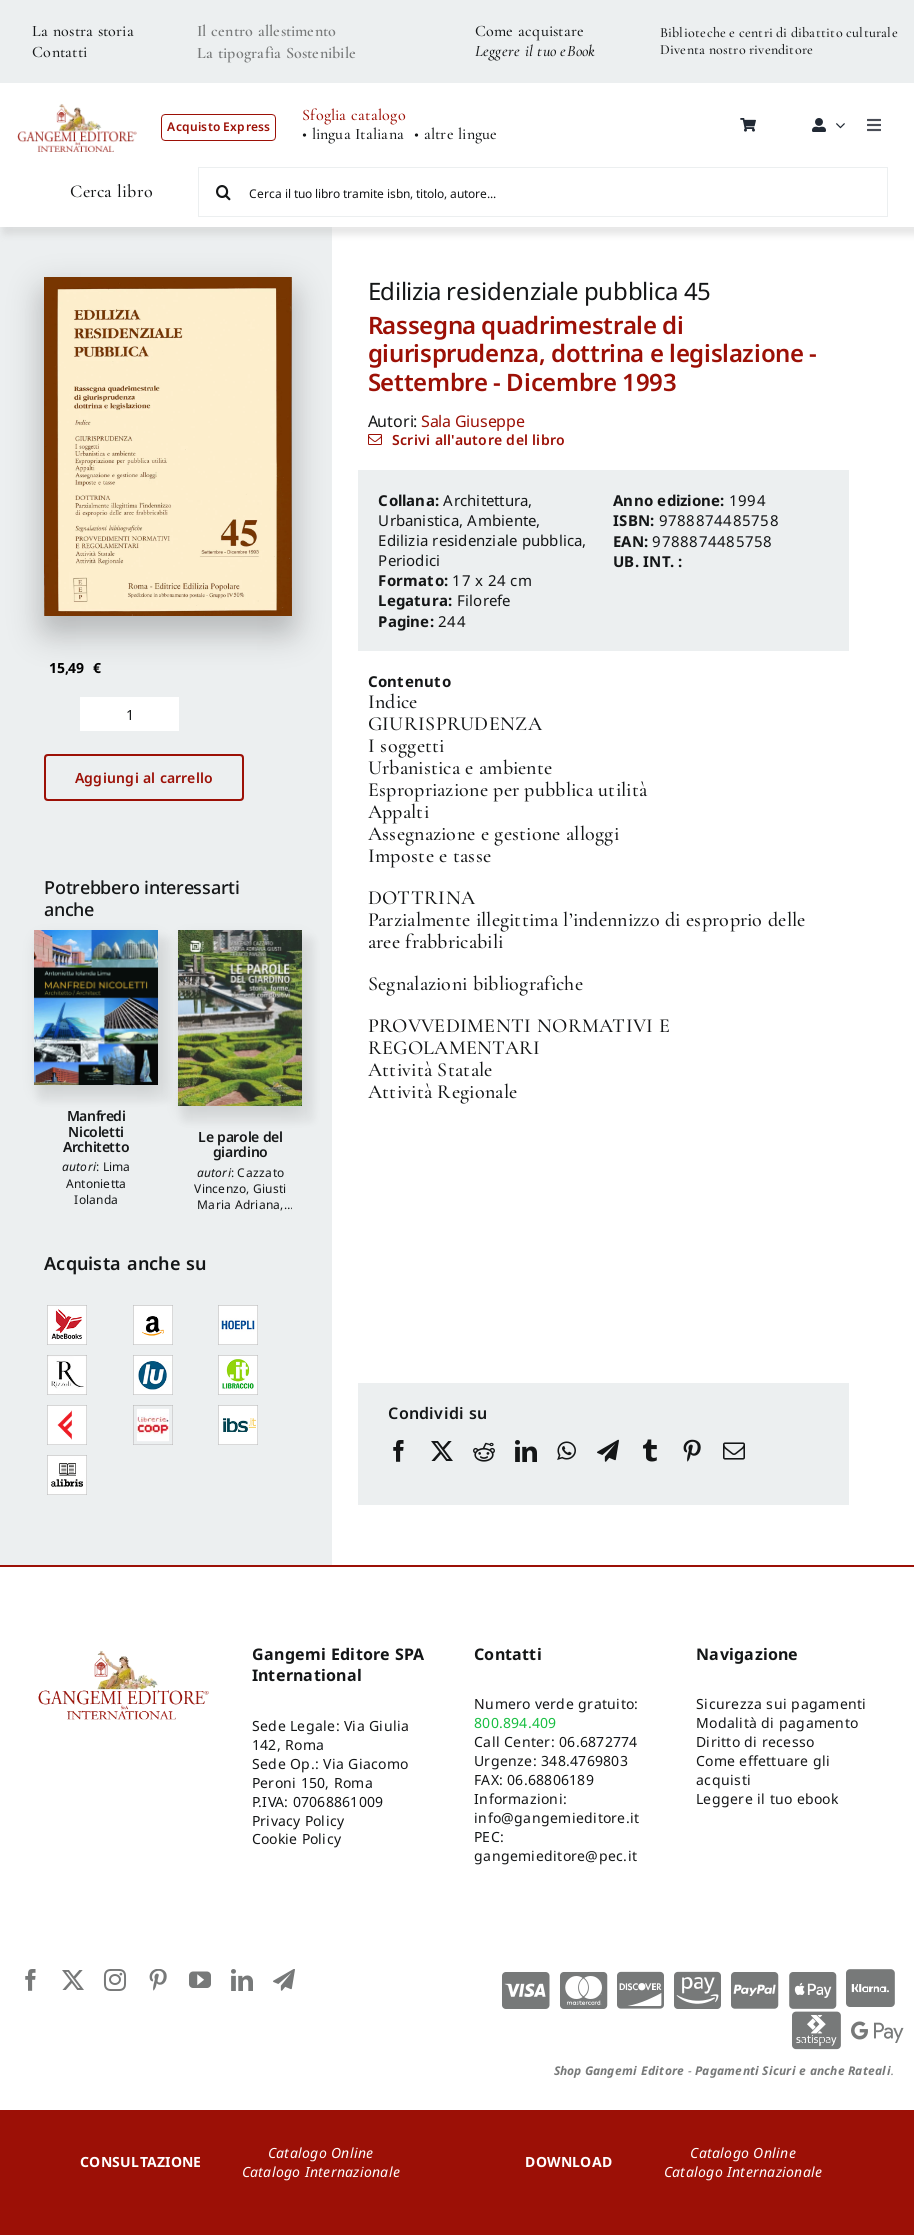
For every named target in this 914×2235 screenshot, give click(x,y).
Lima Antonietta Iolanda (98, 1182)
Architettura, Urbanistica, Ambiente (457, 510)
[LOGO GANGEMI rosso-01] (77, 96)
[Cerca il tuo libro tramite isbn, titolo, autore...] (543, 192)
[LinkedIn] (526, 1470)
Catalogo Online (321, 2152)
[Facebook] (399, 1470)
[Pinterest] (692, 1470)
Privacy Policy (298, 1820)
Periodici (409, 560)
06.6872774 (598, 1741)
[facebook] (31, 1980)
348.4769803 (584, 1760)
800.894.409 (515, 1722)
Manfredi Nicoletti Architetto (96, 1131)
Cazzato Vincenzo (239, 1180)
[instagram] (115, 1980)
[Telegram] (608, 1470)
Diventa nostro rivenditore (736, 49)
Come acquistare (530, 31)
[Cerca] (223, 192)
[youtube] (200, 1980)
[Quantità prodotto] (129, 714)
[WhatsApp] (566, 1470)
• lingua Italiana (353, 134)
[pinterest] (158, 1980)
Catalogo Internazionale (321, 2171)
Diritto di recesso (755, 1741)
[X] (442, 1470)
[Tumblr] (650, 1470)
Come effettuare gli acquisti (763, 1770)
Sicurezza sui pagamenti (781, 1703)
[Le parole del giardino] (240, 1018)
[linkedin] (242, 1980)
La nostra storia (83, 31)
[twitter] (73, 1980)
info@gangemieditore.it (556, 1817)
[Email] (734, 1470)
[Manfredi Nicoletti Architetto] (96, 1007)
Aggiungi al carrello (144, 777)
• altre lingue (455, 134)
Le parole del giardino (240, 1144)
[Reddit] (484, 1470)
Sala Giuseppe (473, 421)
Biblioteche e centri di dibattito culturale (779, 32)
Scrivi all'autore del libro (478, 439)
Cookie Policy (296, 1838)
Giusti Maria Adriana (241, 1196)
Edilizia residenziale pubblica (480, 540)
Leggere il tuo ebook (767, 1798)
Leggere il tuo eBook (535, 51)
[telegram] (284, 1980)
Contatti (59, 52)
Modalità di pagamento (777, 1722)
